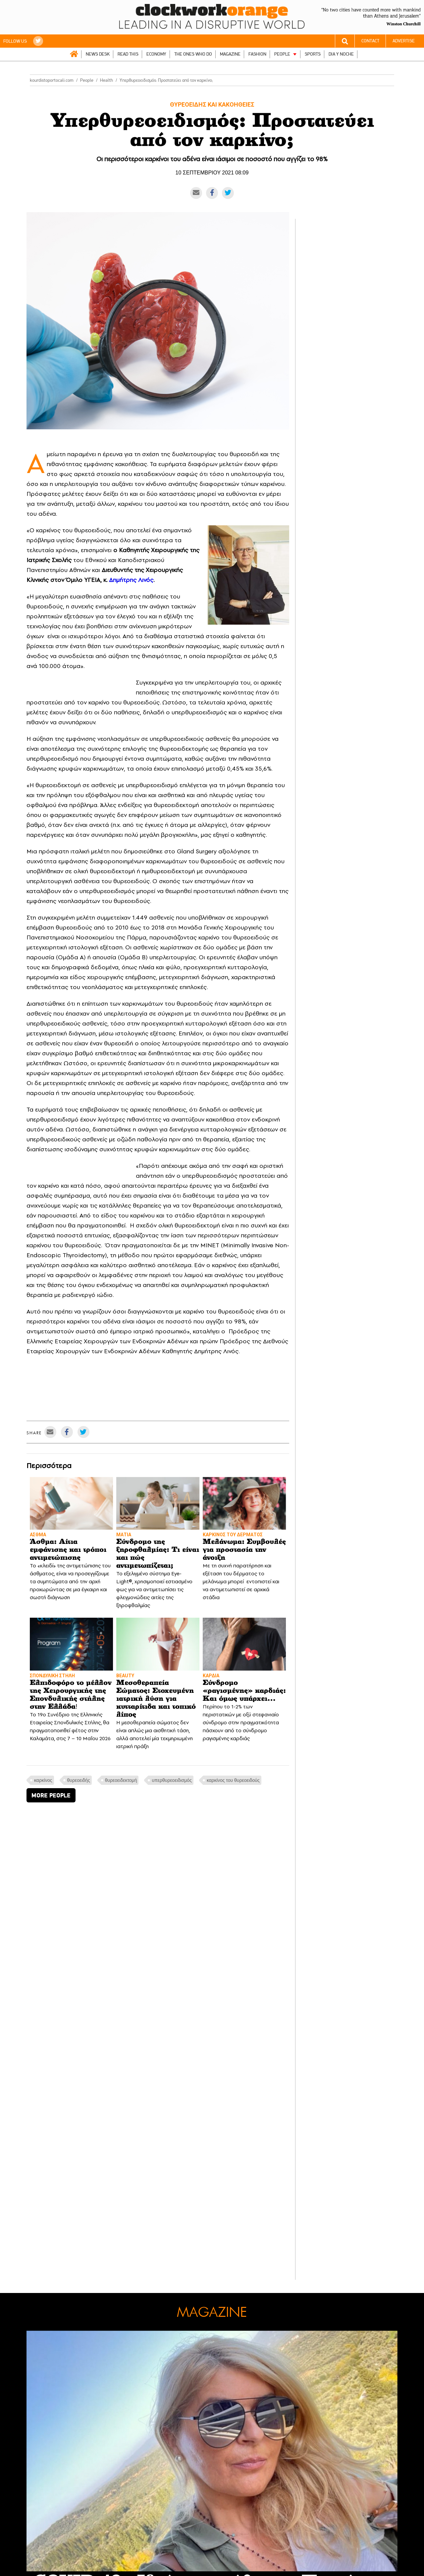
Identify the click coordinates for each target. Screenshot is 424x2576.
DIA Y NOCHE (341, 54)
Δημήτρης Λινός (131, 580)
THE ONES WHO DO (193, 54)
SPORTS (313, 54)
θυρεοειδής (78, 1780)
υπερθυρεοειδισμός (171, 1780)
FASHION (257, 54)
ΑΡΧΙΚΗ (74, 54)
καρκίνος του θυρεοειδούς (233, 1780)
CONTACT (370, 41)
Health (106, 80)
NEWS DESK (98, 54)
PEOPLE (282, 54)
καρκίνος (43, 1780)
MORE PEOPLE (51, 1795)
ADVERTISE (404, 41)
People (86, 80)
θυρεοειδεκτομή (121, 1780)
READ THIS (128, 54)
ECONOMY (156, 54)
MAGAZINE (230, 54)
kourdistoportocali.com (52, 80)
